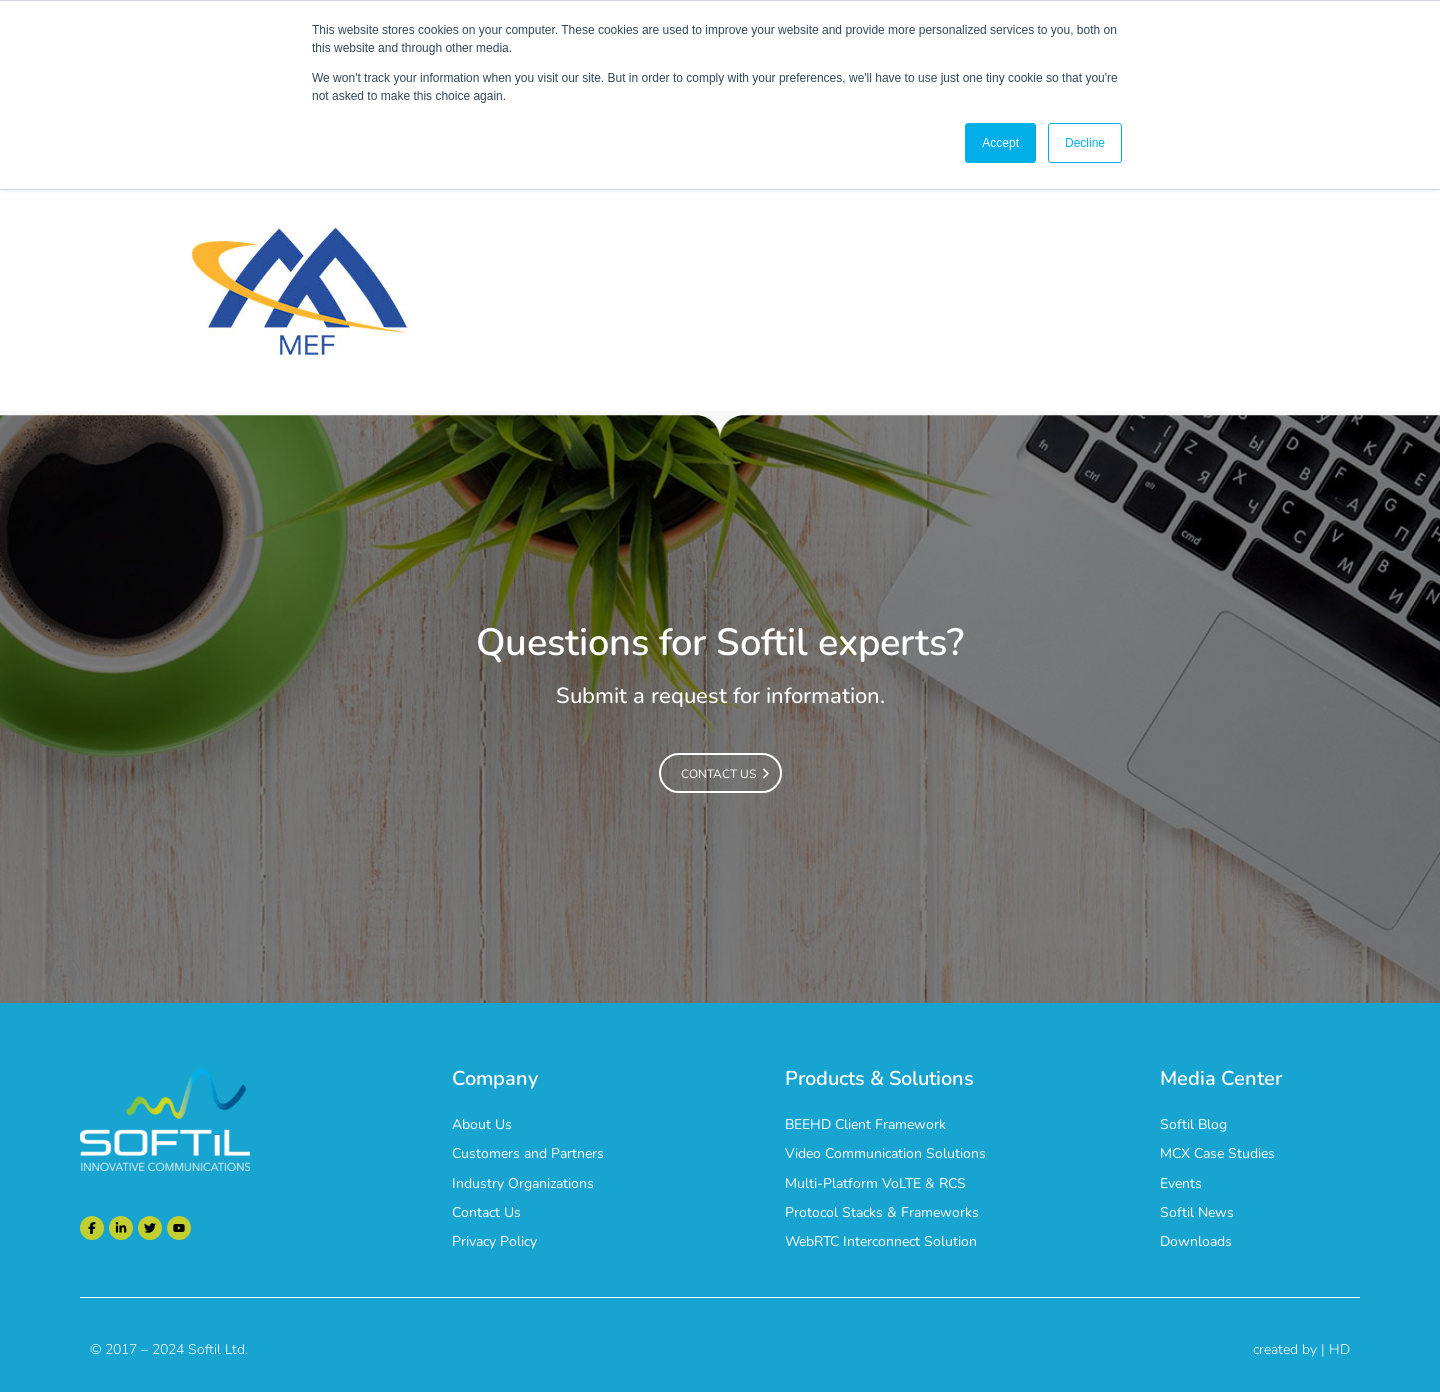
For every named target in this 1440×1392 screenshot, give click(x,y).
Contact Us (486, 1212)
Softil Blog (1193, 1124)
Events (1181, 1183)
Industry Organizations (523, 1183)
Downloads (1196, 1241)
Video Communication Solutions (885, 1153)
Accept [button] (1000, 143)
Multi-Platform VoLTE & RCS (875, 1183)
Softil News (1197, 1212)
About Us (482, 1124)
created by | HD (1301, 1349)
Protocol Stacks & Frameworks (882, 1212)
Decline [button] (1085, 143)
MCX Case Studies (1217, 1153)
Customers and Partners (528, 1153)
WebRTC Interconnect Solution (881, 1241)
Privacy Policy (494, 1241)
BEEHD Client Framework (865, 1124)
